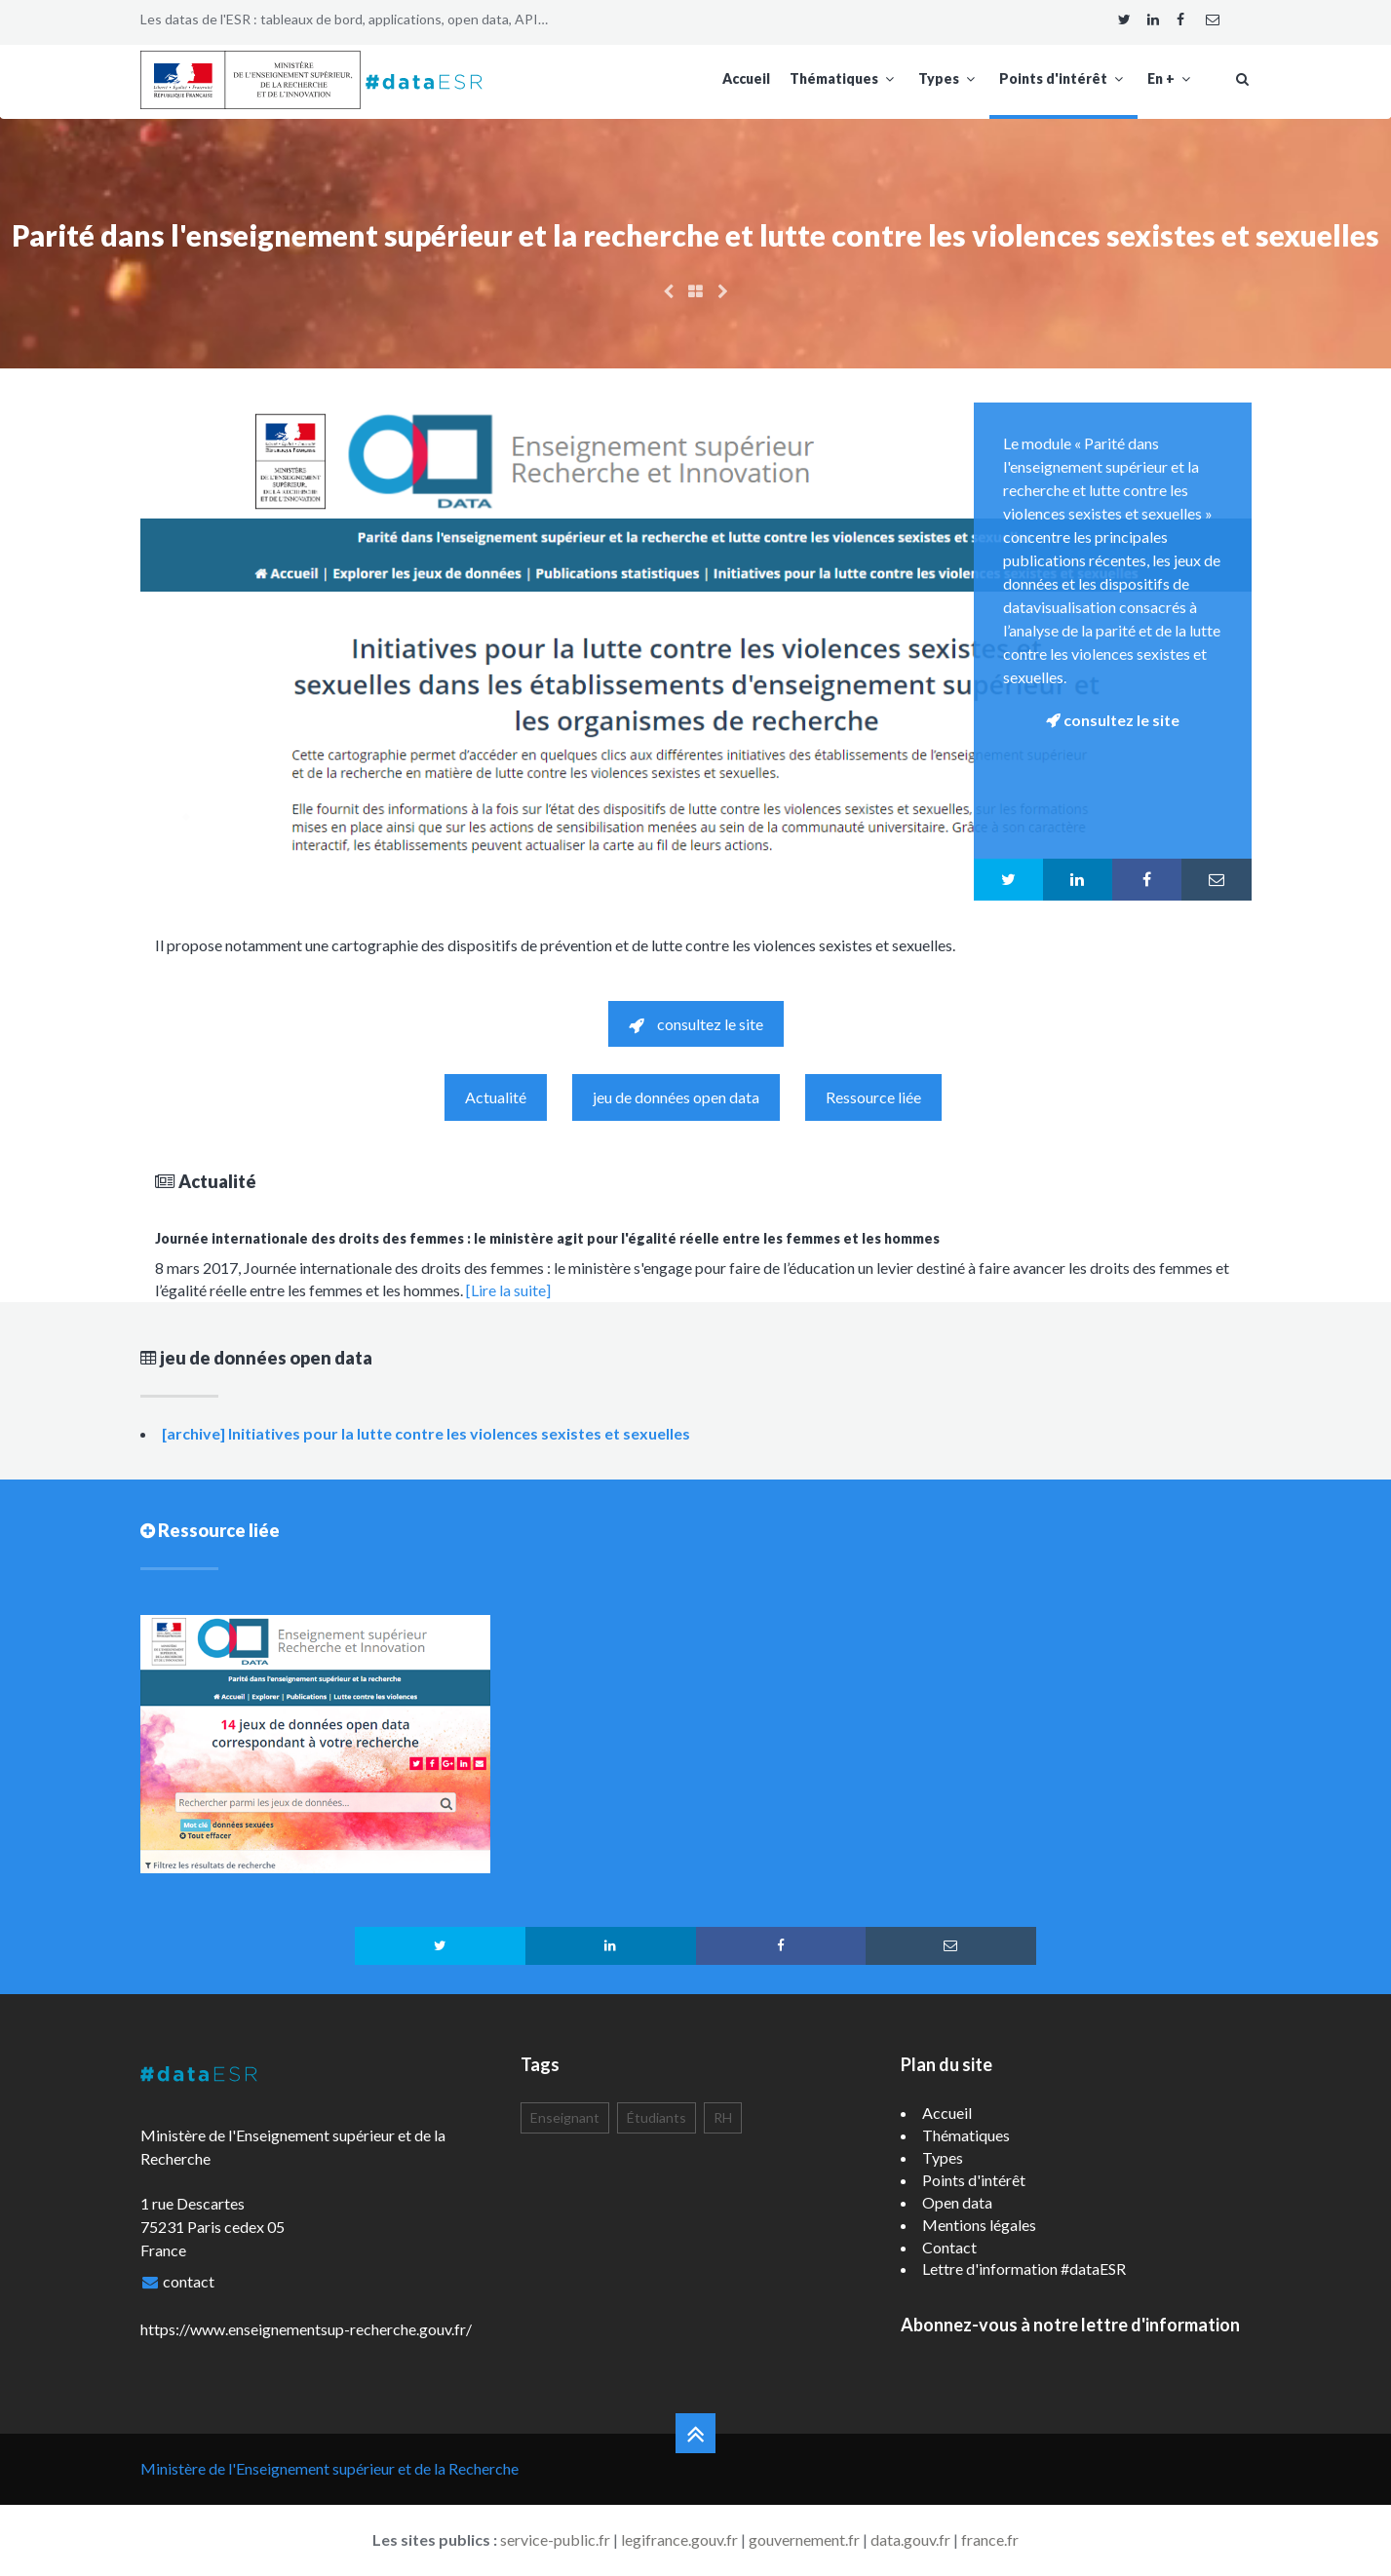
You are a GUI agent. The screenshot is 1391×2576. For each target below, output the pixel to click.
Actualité (495, 1097)
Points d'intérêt (1063, 78)
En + (1171, 78)
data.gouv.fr (910, 2539)
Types (949, 78)
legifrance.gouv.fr (679, 2539)
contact (188, 2281)
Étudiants (656, 2117)
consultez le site (696, 1024)
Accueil (746, 78)
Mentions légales (979, 2224)
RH (723, 2117)
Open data (957, 2202)
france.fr (990, 2539)
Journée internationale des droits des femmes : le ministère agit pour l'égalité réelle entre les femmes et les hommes (547, 1238)
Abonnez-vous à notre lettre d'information (1070, 2324)
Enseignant (564, 2117)
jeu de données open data (676, 1097)
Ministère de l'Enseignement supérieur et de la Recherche (329, 2468)
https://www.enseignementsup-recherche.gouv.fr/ (306, 2329)
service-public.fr (555, 2539)
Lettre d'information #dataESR (1024, 2268)
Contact (949, 2247)
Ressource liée (873, 1097)
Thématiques (844, 78)
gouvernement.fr (804, 2539)
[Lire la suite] (508, 1290)
